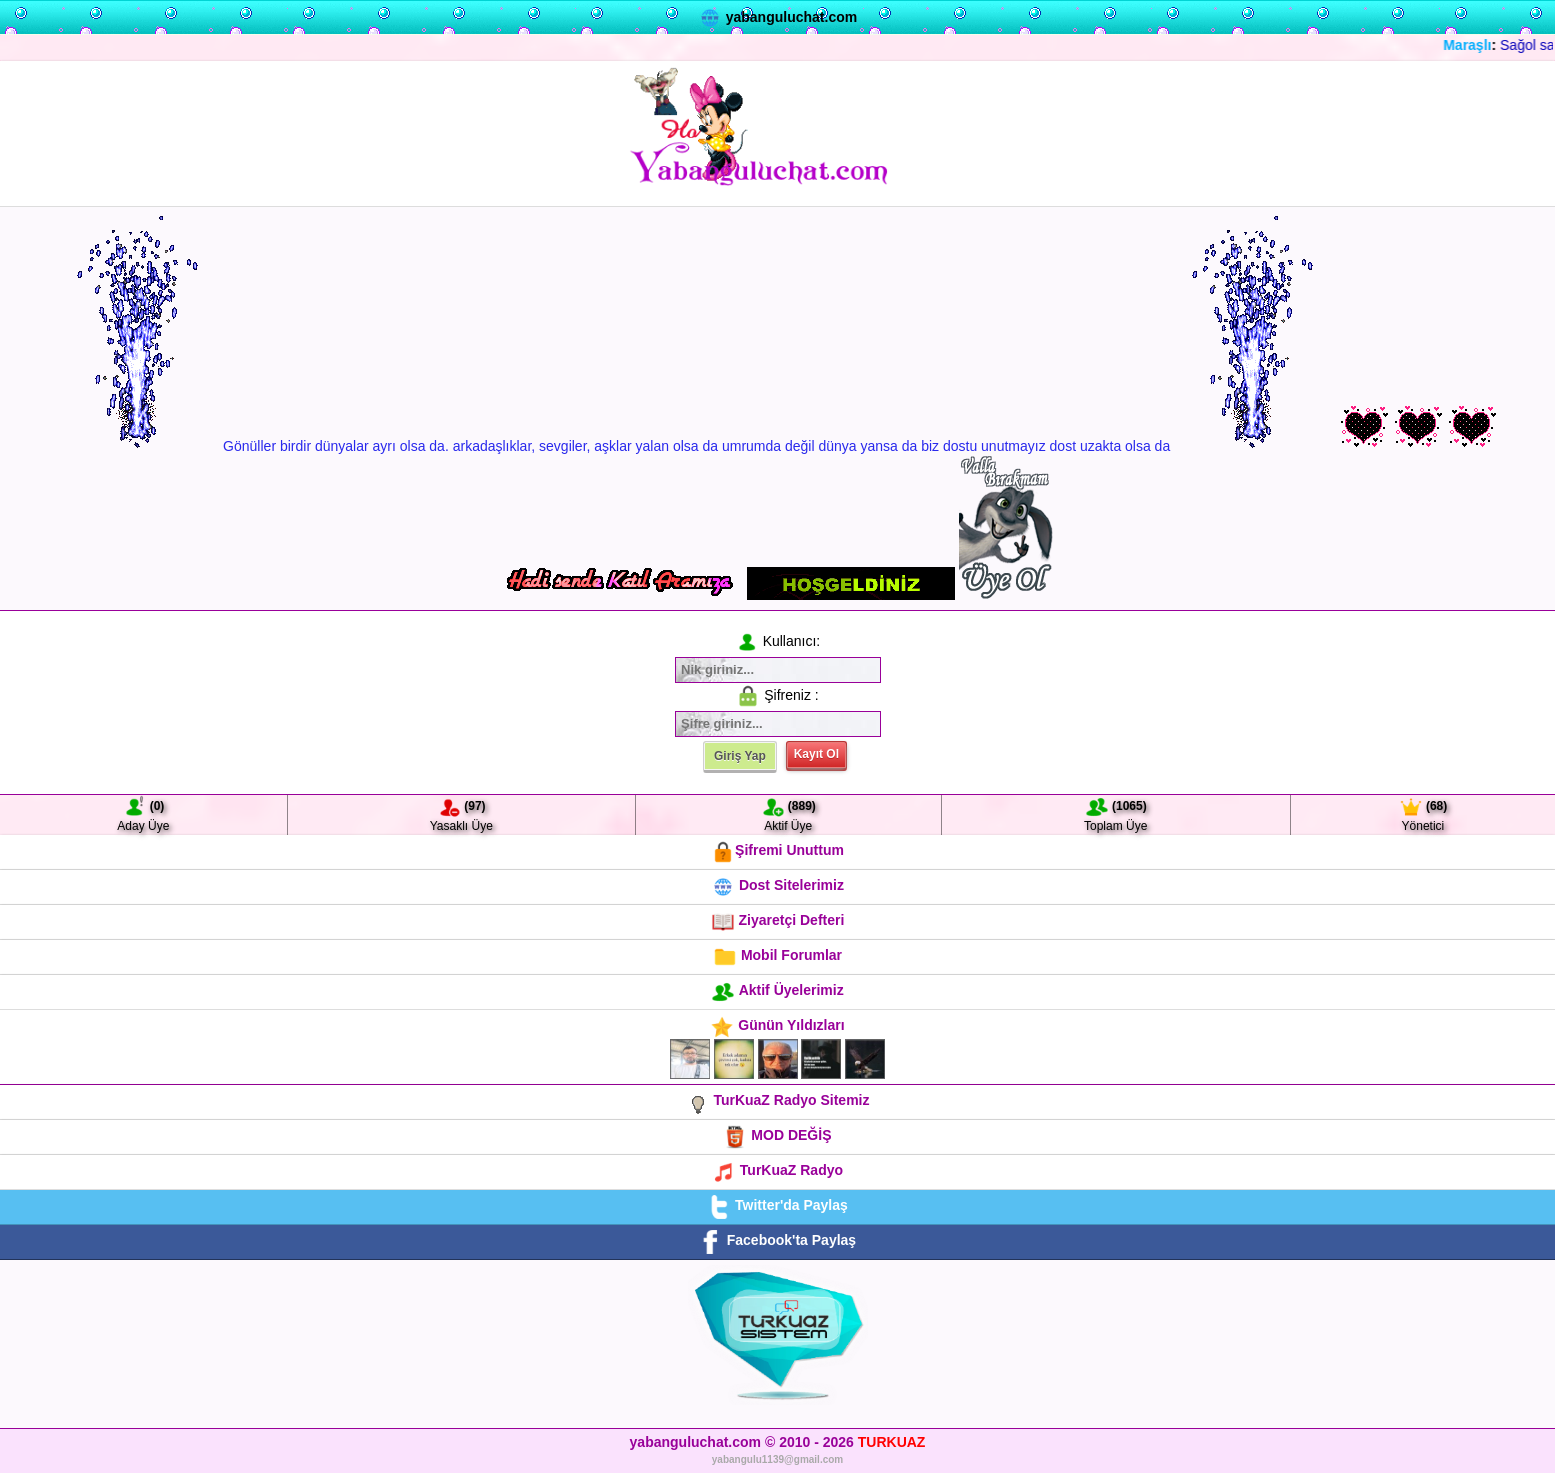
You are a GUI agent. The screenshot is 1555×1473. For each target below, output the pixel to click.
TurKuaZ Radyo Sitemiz (778, 1100)
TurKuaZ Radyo (777, 1170)
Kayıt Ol (816, 754)
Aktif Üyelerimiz (777, 990)
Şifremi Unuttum (777, 850)
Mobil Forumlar (777, 955)
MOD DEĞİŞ (777, 1135)
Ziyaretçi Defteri (778, 920)
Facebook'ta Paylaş (777, 1240)
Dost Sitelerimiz (777, 885)
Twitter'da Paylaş (777, 1205)
